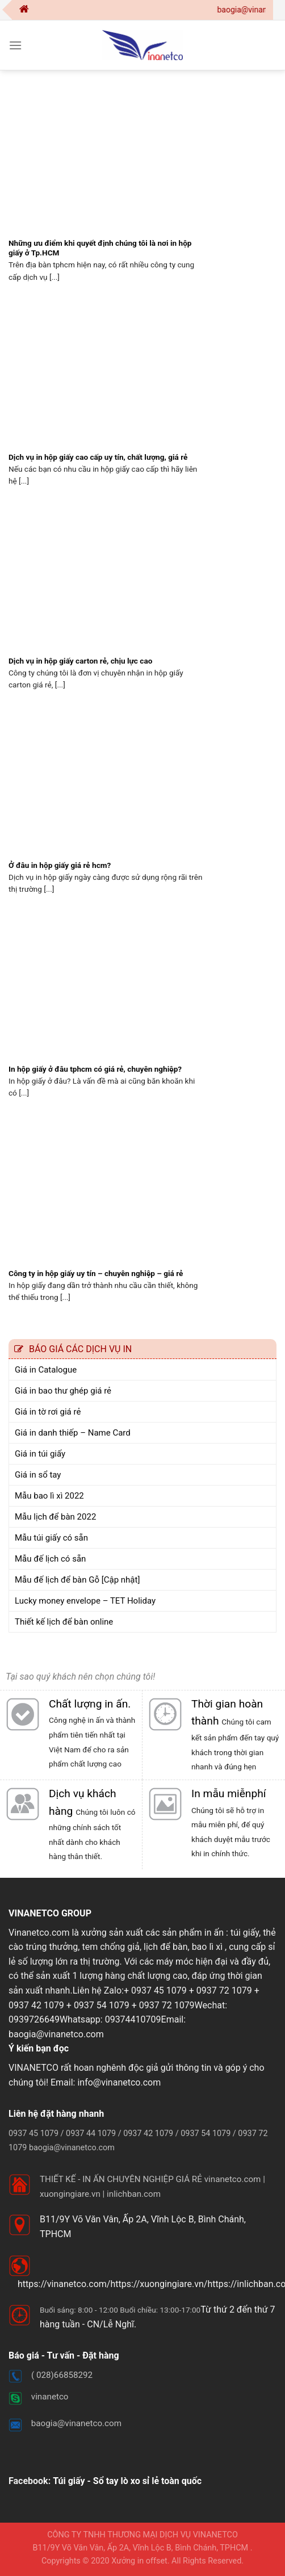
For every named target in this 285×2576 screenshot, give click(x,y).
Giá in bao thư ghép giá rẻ (63, 1391)
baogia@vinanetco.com (56, 2034)
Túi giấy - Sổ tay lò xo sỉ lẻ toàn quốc (127, 2481)
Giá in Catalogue (46, 1370)
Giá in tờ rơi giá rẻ (48, 1412)
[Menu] (15, 45)
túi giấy (244, 1932)
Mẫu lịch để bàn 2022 (55, 1517)
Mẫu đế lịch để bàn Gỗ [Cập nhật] (77, 1580)
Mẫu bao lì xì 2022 (49, 1496)
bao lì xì (207, 1946)
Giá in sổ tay (38, 1475)
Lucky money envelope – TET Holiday (85, 1601)
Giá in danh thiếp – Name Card (73, 1433)
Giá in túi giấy (40, 1454)
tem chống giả (110, 1946)
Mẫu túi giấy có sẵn (51, 1538)
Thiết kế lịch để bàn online (64, 1622)
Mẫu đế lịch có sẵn (50, 1559)
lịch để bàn (165, 1946)
